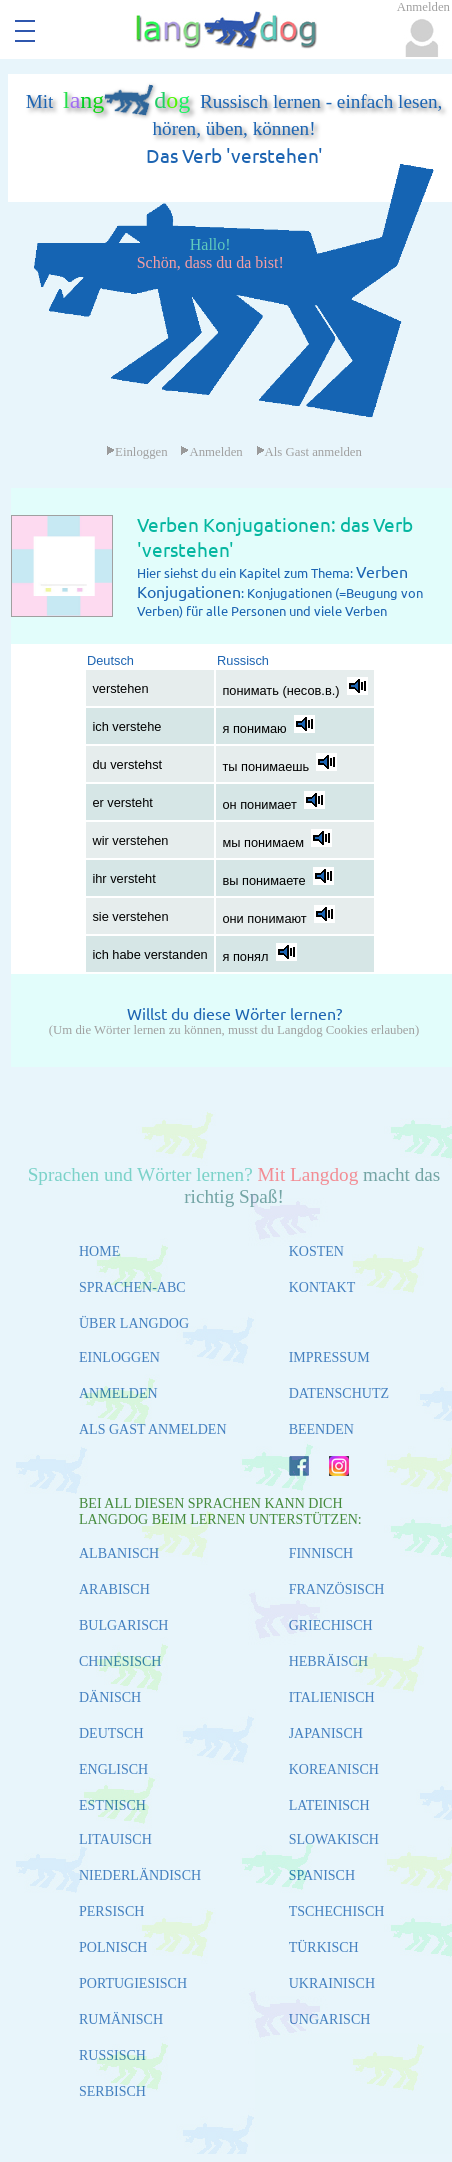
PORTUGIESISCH (133, 1983)
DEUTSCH (111, 1733)
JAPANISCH (326, 1733)
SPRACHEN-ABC (132, 1287)
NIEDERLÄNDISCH (140, 1875)
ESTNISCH (112, 1805)
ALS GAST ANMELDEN (153, 1429)
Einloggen (137, 452)
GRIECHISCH (331, 1625)
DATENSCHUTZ (339, 1393)
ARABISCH (114, 1589)
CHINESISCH (120, 1661)
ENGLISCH (113, 1769)
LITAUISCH (115, 1839)
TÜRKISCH (324, 1947)
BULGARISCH (123, 1625)
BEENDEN (321, 1429)
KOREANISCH (334, 1769)
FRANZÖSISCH (337, 1589)
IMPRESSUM (329, 1357)
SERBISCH (112, 2091)
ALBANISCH (119, 1553)
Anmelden (211, 452)
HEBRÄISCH (328, 1661)
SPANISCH (322, 1875)
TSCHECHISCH (337, 1911)
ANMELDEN (118, 1393)
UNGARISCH (330, 2019)
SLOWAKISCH (334, 1839)
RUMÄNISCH (121, 2019)
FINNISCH (321, 1553)
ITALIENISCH (332, 1697)
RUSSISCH (112, 2055)
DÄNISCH (110, 1697)
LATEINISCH (329, 1805)
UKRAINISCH (332, 1983)
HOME (99, 1251)
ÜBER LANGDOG (134, 1323)
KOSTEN (316, 1251)
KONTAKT (322, 1287)
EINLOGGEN (119, 1357)
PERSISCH (111, 1911)
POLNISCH (113, 1947)
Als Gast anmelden (309, 452)
